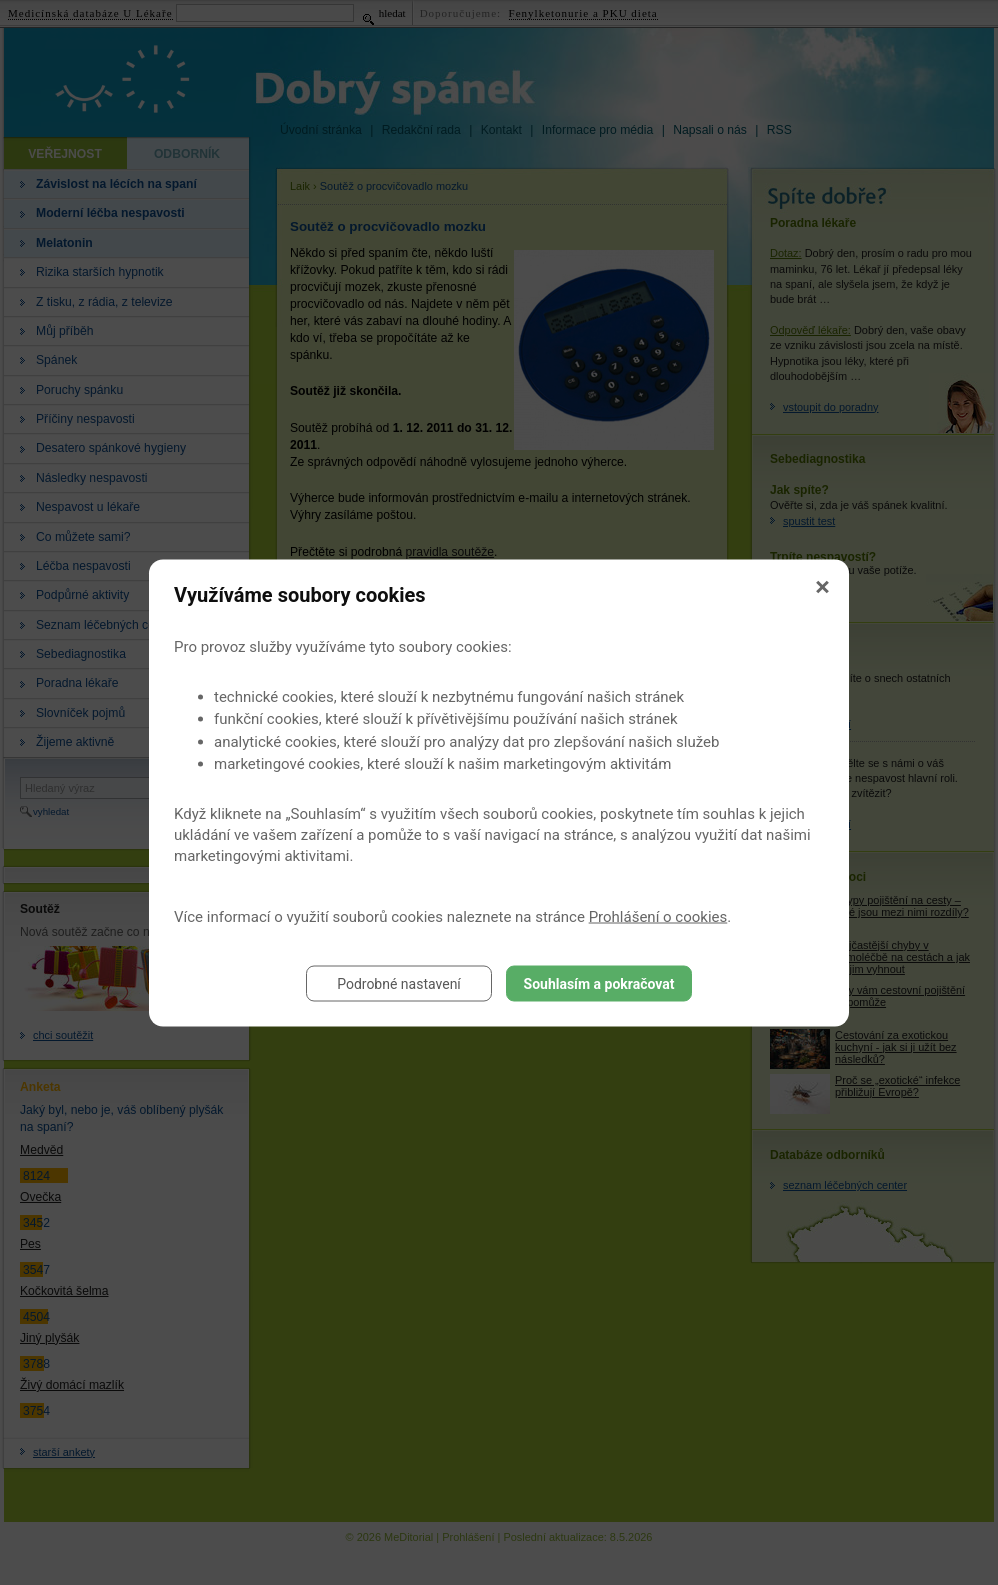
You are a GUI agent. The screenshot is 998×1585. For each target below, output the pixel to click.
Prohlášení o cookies (658, 916)
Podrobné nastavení (399, 983)
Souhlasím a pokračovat (599, 983)
